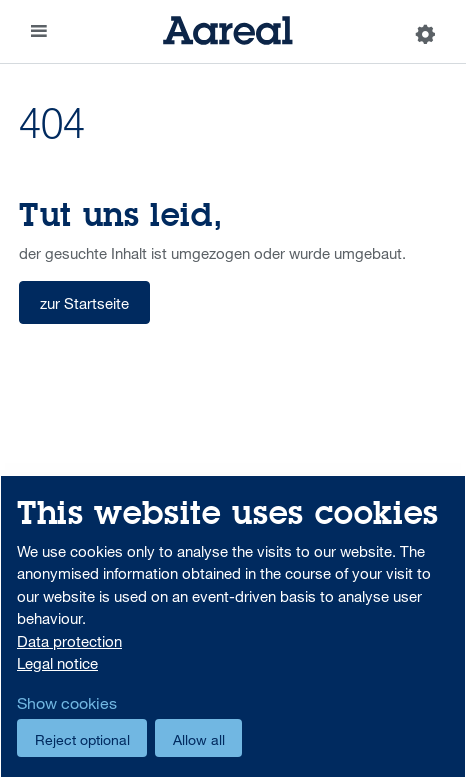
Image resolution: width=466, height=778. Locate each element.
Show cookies (67, 703)
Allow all (199, 739)
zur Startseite (84, 303)
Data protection (69, 641)
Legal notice (57, 663)
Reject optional (82, 739)
